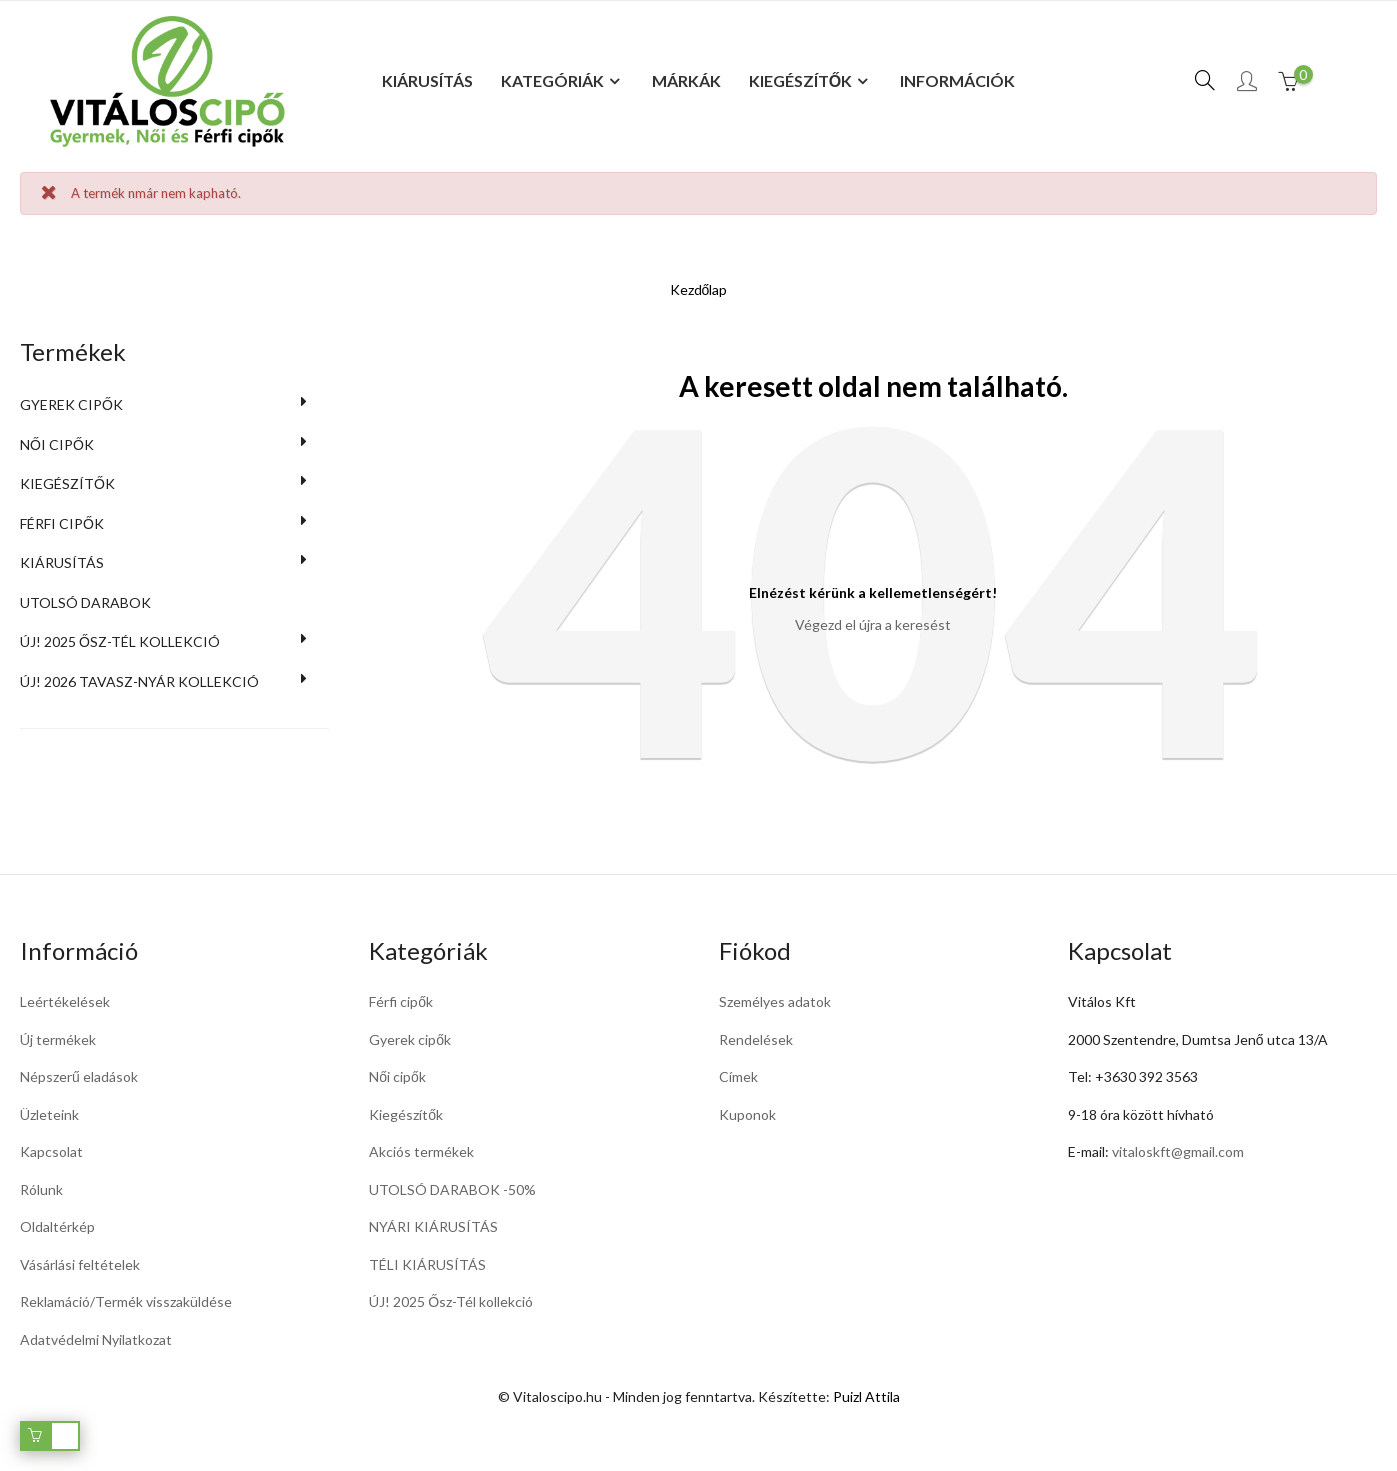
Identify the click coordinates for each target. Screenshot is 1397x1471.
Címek (738, 1076)
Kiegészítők (67, 483)
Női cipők (57, 444)
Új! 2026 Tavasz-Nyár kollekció (139, 681)
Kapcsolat (51, 1151)
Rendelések (756, 1039)
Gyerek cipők (71, 404)
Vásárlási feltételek (80, 1264)
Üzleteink (49, 1114)
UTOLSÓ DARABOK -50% (452, 1189)
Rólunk (41, 1189)
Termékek (73, 351)
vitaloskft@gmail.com (1178, 1151)
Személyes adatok (775, 1001)
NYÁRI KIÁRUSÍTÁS (433, 1226)
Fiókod (755, 950)
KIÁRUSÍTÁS (62, 562)
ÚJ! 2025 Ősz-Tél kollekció (120, 641)
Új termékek (58, 1039)
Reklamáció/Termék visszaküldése (126, 1301)
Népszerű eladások (79, 1076)
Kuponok (747, 1114)
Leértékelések (65, 1001)
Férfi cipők (62, 523)
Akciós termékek (421, 1151)
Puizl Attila (866, 1396)
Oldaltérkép (57, 1226)
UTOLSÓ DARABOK (85, 602)
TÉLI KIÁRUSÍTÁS (427, 1264)
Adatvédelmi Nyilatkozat (96, 1339)
